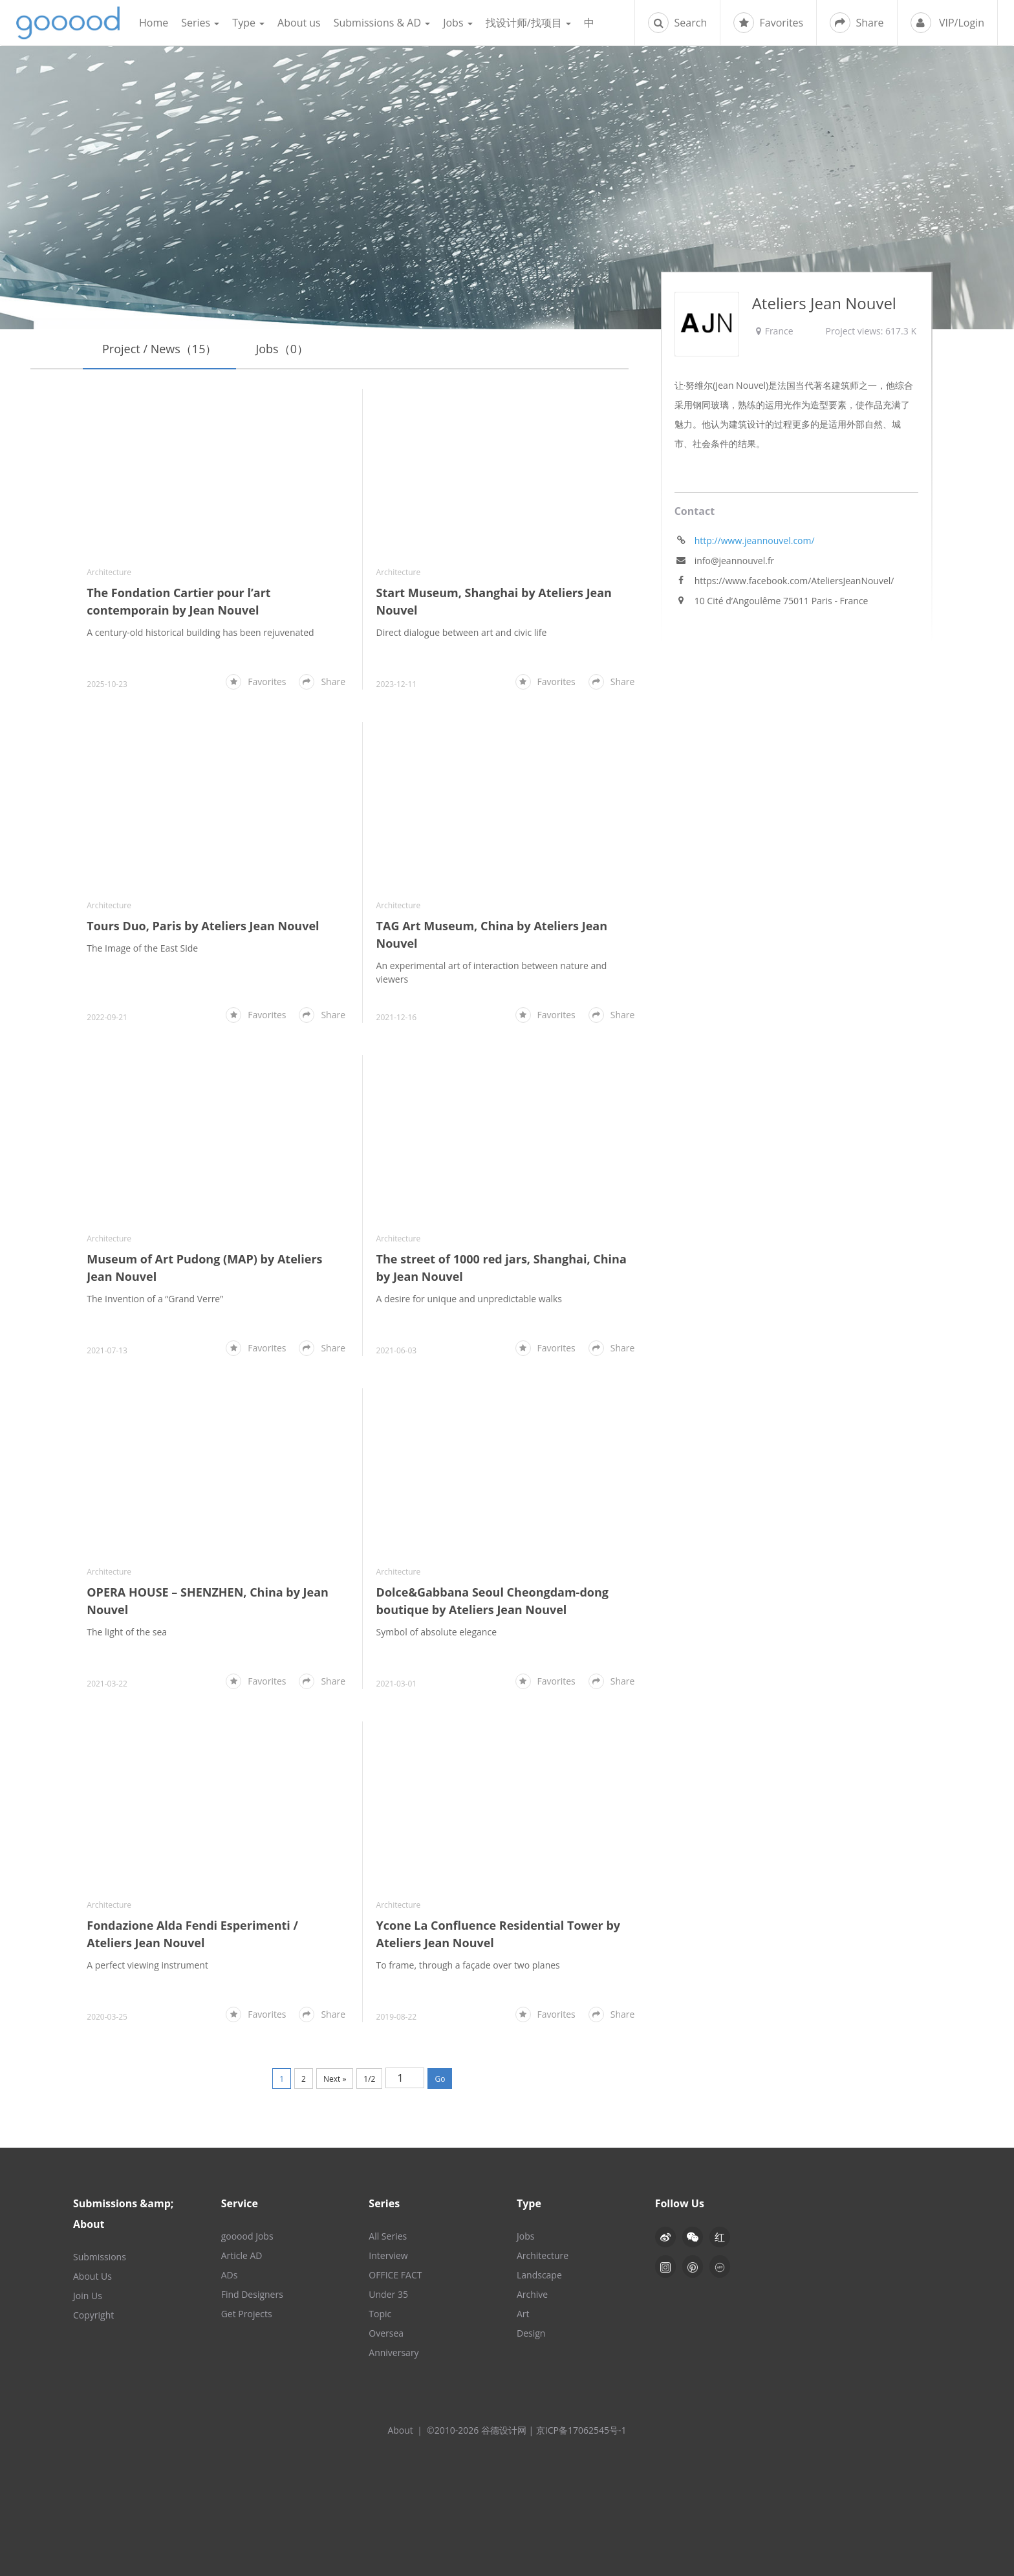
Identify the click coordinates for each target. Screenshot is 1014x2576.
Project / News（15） (159, 349)
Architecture (109, 572)
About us (299, 23)
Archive (532, 2294)
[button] (692, 2237)
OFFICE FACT (395, 2275)
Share (856, 22)
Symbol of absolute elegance (436, 1632)
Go (440, 2078)
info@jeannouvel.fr (735, 561)
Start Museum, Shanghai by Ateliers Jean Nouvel (494, 601)
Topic (380, 2314)
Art (523, 2314)
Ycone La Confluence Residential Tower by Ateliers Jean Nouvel (498, 1933)
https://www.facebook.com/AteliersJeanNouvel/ (794, 581)
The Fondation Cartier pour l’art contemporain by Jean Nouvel (178, 601)
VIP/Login (947, 22)
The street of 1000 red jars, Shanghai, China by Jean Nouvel (483, 1268)
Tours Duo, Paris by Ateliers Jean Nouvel (203, 926)
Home (153, 23)
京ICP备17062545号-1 (581, 2430)
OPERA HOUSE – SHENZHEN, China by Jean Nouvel (208, 1601)
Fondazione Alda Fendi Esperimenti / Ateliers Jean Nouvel (192, 1933)
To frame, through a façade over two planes (468, 1965)
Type (248, 23)
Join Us (87, 2295)
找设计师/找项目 (528, 23)
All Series (388, 2236)
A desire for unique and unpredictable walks (469, 1299)
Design (531, 2333)
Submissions (99, 2257)
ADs (229, 2275)
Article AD (242, 2255)
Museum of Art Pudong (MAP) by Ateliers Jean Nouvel (204, 1268)
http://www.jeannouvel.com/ (755, 541)
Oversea (386, 2333)
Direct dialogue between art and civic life (461, 633)
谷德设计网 (68, 22)
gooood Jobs (247, 2236)
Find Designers (252, 2294)
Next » (334, 2078)
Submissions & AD (382, 23)
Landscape (539, 2275)
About (400, 2430)
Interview (388, 2255)
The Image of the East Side (142, 949)
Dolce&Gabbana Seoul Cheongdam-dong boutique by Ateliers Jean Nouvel (492, 1601)
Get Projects (246, 2314)
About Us (92, 2276)
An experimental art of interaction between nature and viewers (491, 973)
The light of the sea (127, 1632)
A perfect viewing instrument (147, 1965)
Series (200, 23)
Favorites (768, 22)
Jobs (458, 23)
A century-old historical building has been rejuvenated (200, 633)
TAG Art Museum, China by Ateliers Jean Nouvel (491, 935)
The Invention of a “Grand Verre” (155, 1299)
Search (677, 22)
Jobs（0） (281, 349)
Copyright (93, 2315)
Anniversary (393, 2352)
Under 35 (388, 2294)
